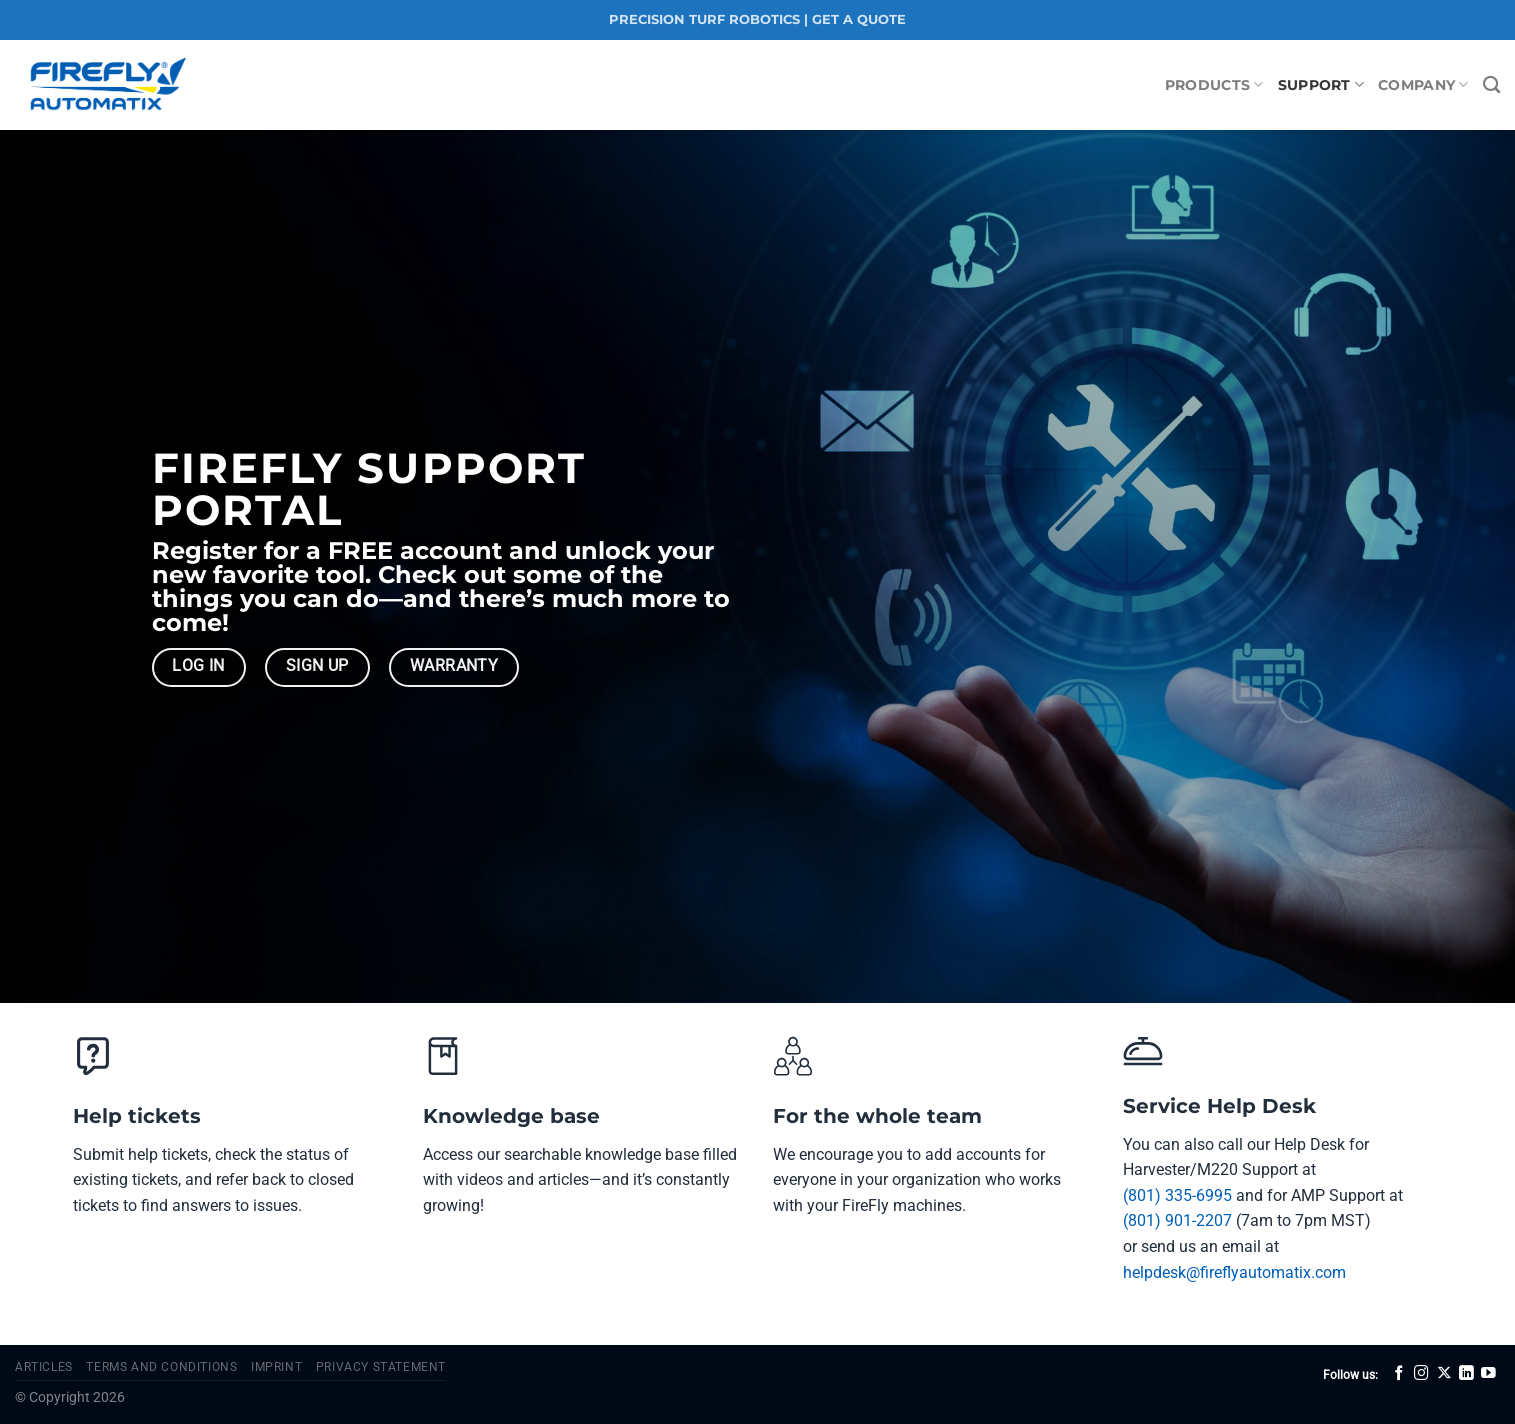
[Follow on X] (1444, 1374)
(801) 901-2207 (1177, 1220)
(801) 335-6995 (1177, 1195)
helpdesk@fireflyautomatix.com (1234, 1272)
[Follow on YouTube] (1488, 1374)
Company (1423, 84)
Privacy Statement (381, 1367)
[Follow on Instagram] (1421, 1374)
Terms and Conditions (161, 1367)
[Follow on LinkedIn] (1466, 1374)
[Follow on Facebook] (1399, 1374)
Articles (44, 1367)
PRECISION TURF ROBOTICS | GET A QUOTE (757, 19)
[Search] (1491, 85)
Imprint (276, 1367)
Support (1321, 84)
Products (1214, 84)
